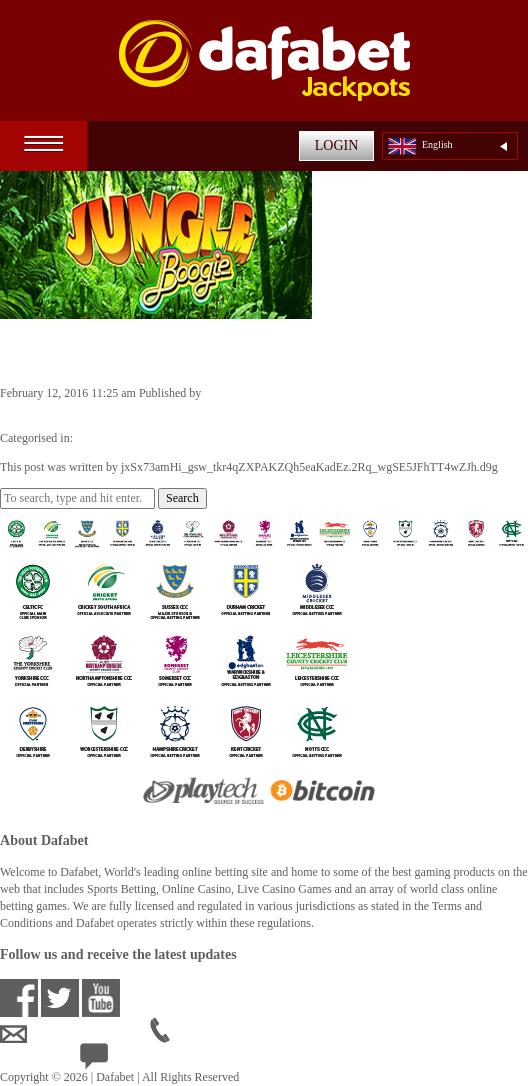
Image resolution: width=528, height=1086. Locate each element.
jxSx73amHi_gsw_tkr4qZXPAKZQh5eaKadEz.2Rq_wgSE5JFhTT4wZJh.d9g (188, 410)
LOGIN (337, 145)
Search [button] (182, 498)
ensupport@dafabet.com (75, 1034)
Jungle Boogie (71, 351)
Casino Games (111, 438)
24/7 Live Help (132, 1060)
